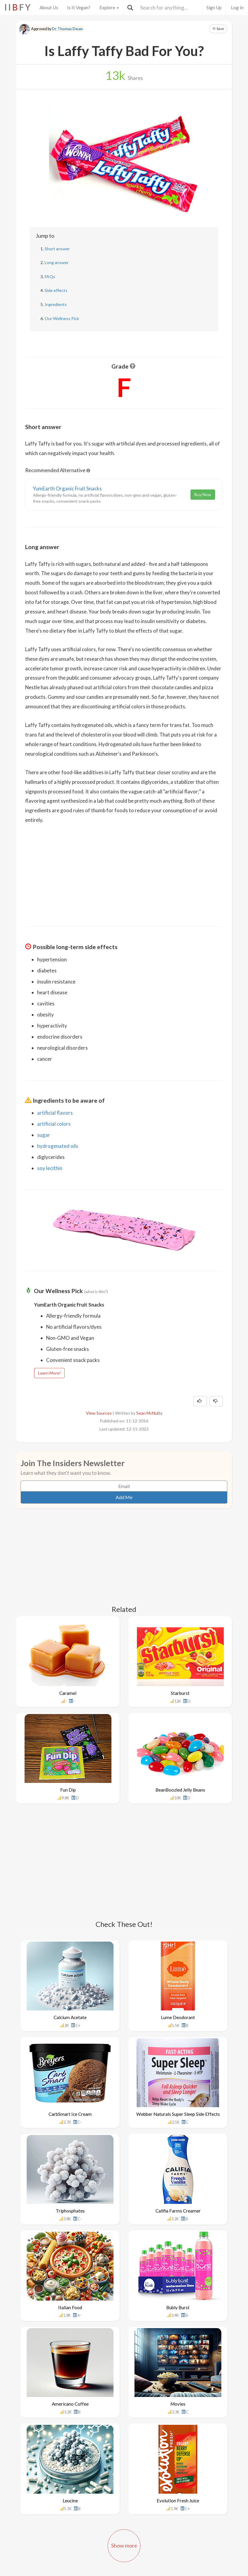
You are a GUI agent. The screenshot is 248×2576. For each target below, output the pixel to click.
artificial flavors (55, 1113)
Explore (109, 7)
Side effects (56, 290)
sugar (43, 1135)
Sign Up (214, 7)
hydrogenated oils (57, 1146)
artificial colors (54, 1124)
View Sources (99, 1413)
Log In (237, 7)
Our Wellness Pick (62, 318)
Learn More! (49, 1372)
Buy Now (202, 494)
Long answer (57, 262)
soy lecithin (49, 1168)
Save (218, 28)
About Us (49, 7)
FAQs (50, 276)
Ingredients (56, 304)
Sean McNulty (149, 1413)
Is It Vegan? (78, 7)
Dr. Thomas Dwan (67, 29)
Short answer (57, 248)
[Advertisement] (124, 871)
